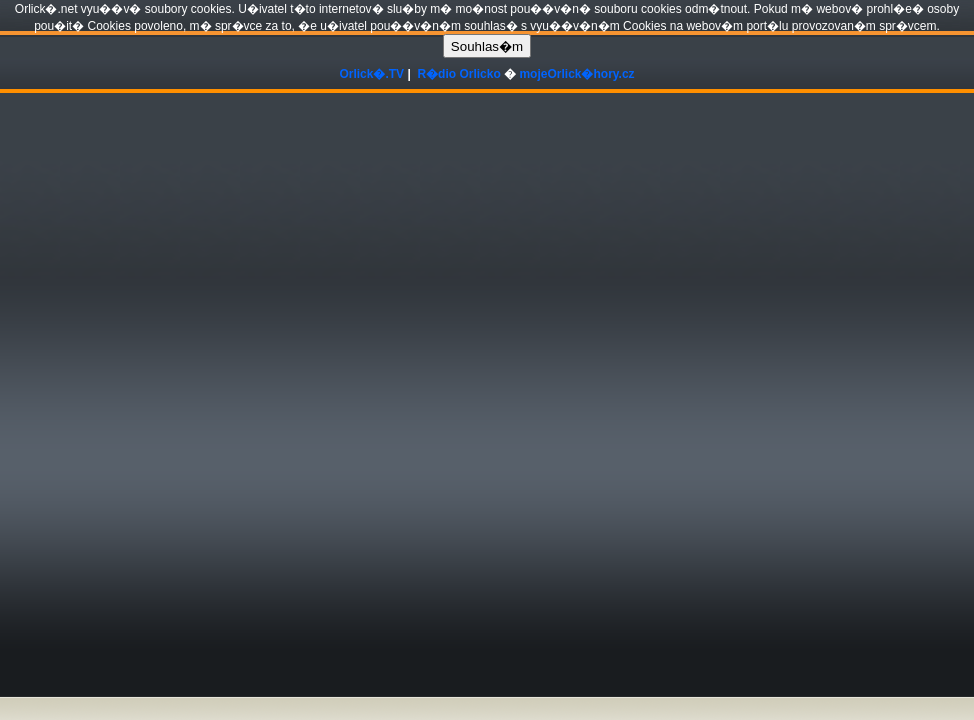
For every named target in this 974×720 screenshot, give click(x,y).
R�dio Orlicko (458, 74)
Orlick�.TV (371, 74)
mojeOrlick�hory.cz (576, 74)
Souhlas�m (487, 46)
